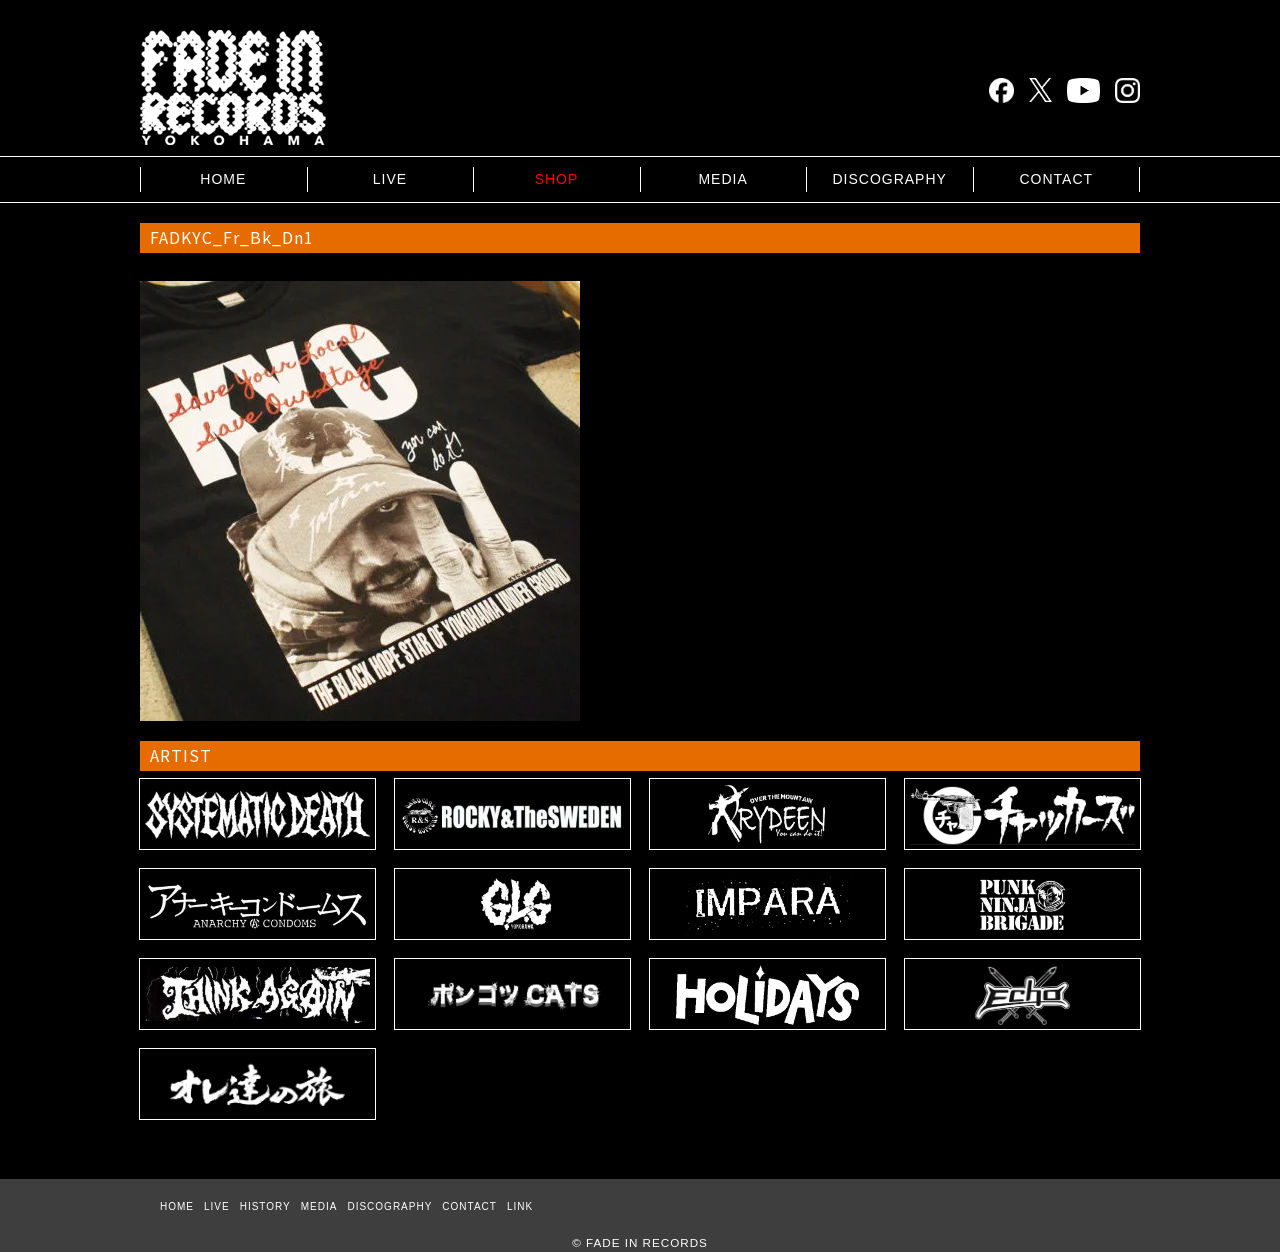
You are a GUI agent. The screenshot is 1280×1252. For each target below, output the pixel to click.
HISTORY (265, 1206)
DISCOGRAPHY (889, 179)
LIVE (390, 179)
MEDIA (722, 179)
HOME (223, 179)
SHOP (557, 179)
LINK (520, 1206)
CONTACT (1056, 179)
